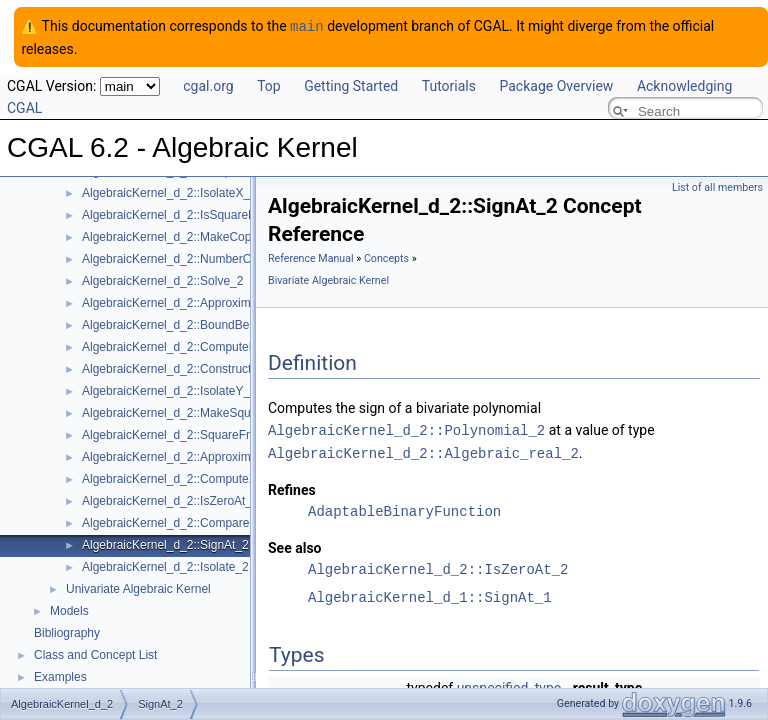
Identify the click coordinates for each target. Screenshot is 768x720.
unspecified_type (509, 685)
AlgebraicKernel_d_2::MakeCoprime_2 (185, 236)
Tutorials (449, 85)
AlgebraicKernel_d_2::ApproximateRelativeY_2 (207, 456)
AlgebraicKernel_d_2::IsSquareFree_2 (184, 214)
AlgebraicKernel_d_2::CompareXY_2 (180, 522)
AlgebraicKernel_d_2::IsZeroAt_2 (170, 500)
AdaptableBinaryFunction (404, 508)
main (307, 25)
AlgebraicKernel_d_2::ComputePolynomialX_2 (205, 346)
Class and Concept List (95, 654)
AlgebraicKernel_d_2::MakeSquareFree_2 (194, 412)
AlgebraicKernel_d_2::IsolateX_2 (169, 192)
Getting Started (351, 85)
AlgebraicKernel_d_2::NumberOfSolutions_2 (200, 258)
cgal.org (208, 85)
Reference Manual (311, 257)
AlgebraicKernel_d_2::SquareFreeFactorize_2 (204, 434)
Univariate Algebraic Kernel (138, 588)
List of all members (717, 186)
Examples (60, 676)
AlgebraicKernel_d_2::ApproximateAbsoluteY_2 (209, 302)
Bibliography (67, 632)
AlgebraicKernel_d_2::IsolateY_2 (169, 390)
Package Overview (556, 85)
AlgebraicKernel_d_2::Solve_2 (162, 280)
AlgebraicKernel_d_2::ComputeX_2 (176, 478)
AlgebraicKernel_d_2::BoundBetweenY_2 (192, 324)
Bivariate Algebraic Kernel (328, 279)
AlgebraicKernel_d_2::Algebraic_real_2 (423, 450)
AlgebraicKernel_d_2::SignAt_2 (165, 544)
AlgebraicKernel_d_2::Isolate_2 (165, 566)
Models (69, 610)
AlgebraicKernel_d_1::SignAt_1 (430, 594)
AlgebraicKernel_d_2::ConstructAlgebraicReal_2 (210, 368)
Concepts (386, 257)
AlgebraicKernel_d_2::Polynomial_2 (406, 428)
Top (269, 85)
